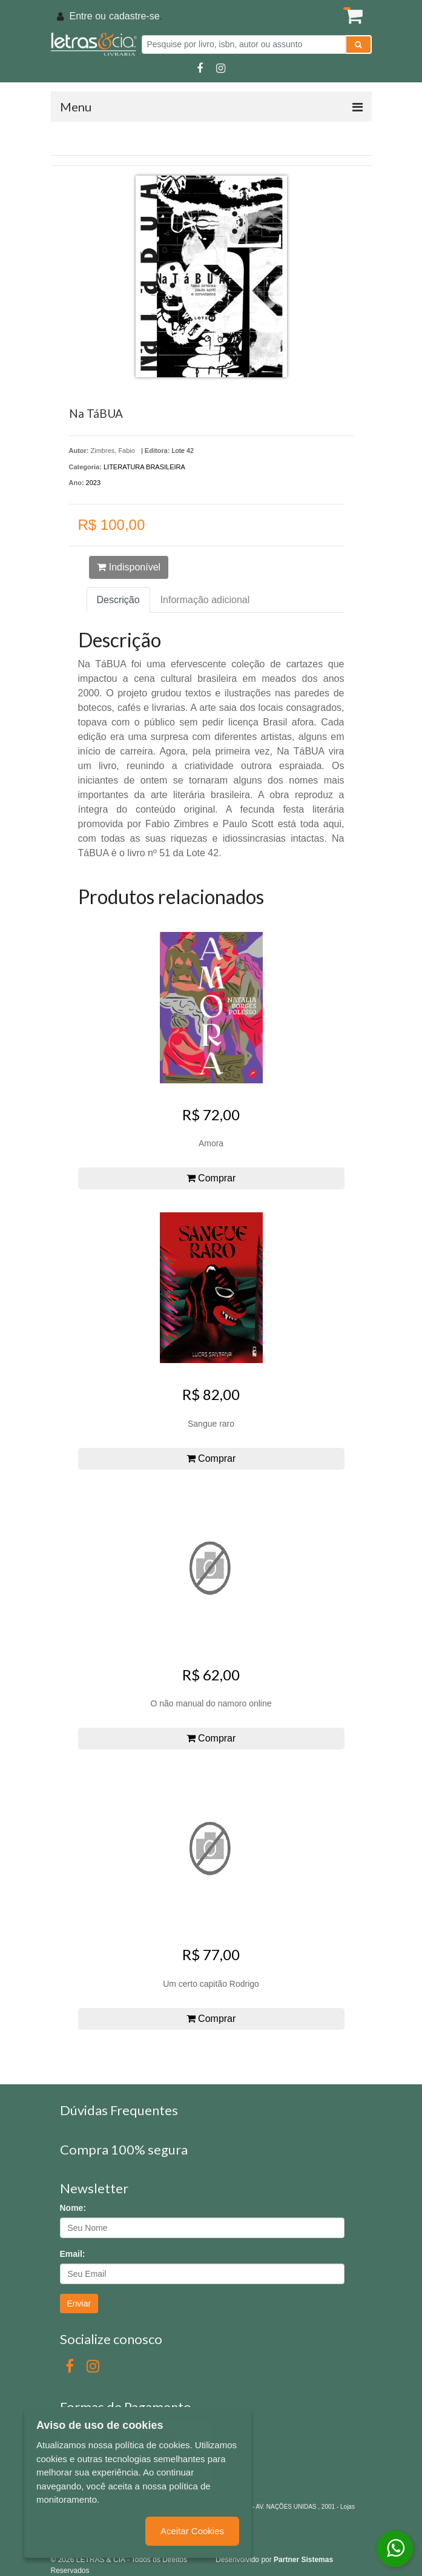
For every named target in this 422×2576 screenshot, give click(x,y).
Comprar (211, 1178)
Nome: (73, 2208)
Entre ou (88, 16)
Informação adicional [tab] (205, 600)
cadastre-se (134, 16)
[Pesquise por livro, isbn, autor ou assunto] (244, 44)
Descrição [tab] (118, 600)
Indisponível (128, 567)
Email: (72, 2254)
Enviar (79, 2303)
